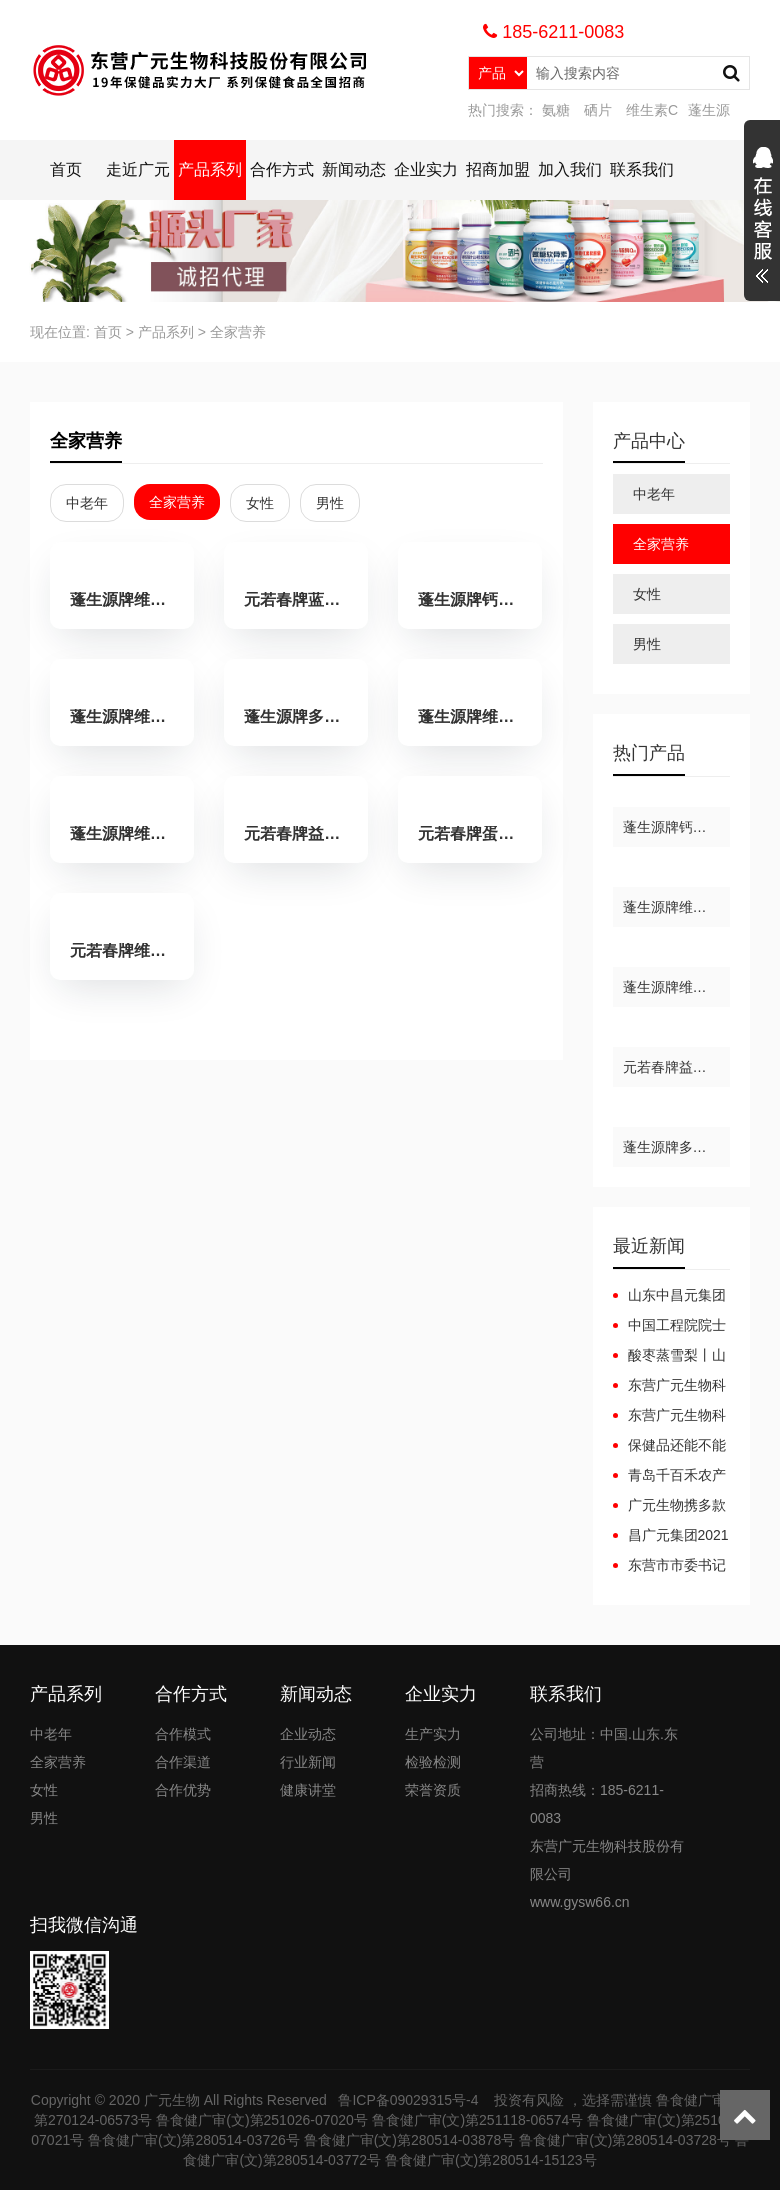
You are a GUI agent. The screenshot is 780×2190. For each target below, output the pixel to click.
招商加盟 (498, 169)
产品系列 (210, 169)
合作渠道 (183, 1762)
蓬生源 (709, 110)
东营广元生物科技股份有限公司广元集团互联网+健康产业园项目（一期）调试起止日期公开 (669, 1416)
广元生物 (172, 2100)
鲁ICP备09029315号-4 (410, 2100)
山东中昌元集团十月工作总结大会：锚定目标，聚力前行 (669, 1296)
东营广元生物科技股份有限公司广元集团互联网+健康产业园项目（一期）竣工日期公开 (669, 1386)
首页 (66, 169)
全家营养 (238, 332)
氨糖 (556, 110)
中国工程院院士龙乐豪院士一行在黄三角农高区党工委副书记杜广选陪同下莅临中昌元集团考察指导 (669, 1326)
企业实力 (426, 169)
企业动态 (308, 1734)
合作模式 (183, 1734)
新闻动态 (354, 169)
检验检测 (433, 1762)
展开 (762, 218)
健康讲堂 (308, 1790)
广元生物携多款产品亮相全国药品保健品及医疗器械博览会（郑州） (669, 1506)
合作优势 (183, 1790)
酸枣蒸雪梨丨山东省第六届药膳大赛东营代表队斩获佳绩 (669, 1356)
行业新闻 (308, 1762)
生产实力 (433, 1734)
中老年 (87, 503)
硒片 (598, 110)
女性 (260, 503)
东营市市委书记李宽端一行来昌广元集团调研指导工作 (669, 1566)
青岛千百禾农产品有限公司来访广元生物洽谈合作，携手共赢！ (669, 1476)
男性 (330, 503)
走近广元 (138, 169)
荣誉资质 (433, 1790)
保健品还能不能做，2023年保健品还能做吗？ (670, 1446)
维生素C (652, 110)
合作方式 (282, 169)
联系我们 (642, 169)
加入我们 (570, 169)
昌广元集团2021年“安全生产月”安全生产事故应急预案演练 (671, 1536)
